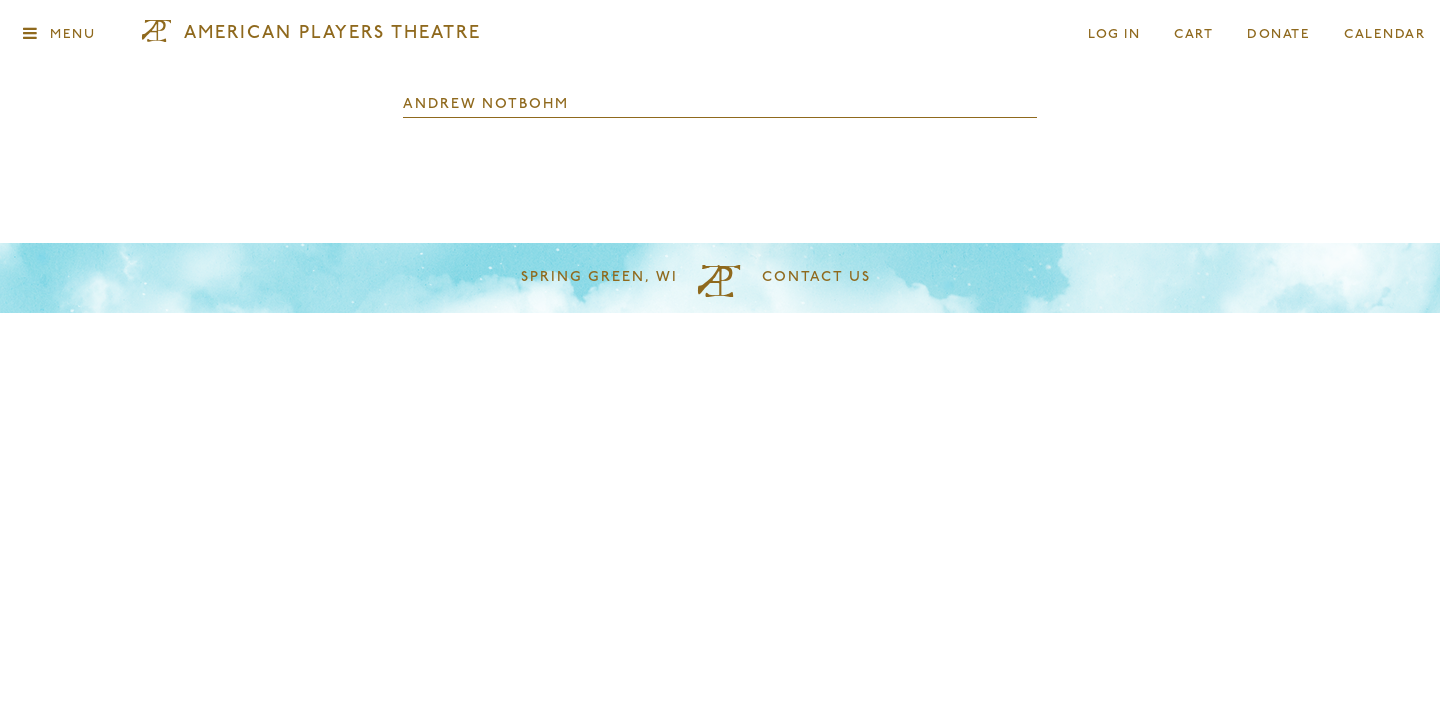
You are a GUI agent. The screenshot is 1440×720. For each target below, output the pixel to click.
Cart (1194, 34)
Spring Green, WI (599, 277)
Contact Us (816, 277)
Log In (1115, 34)
